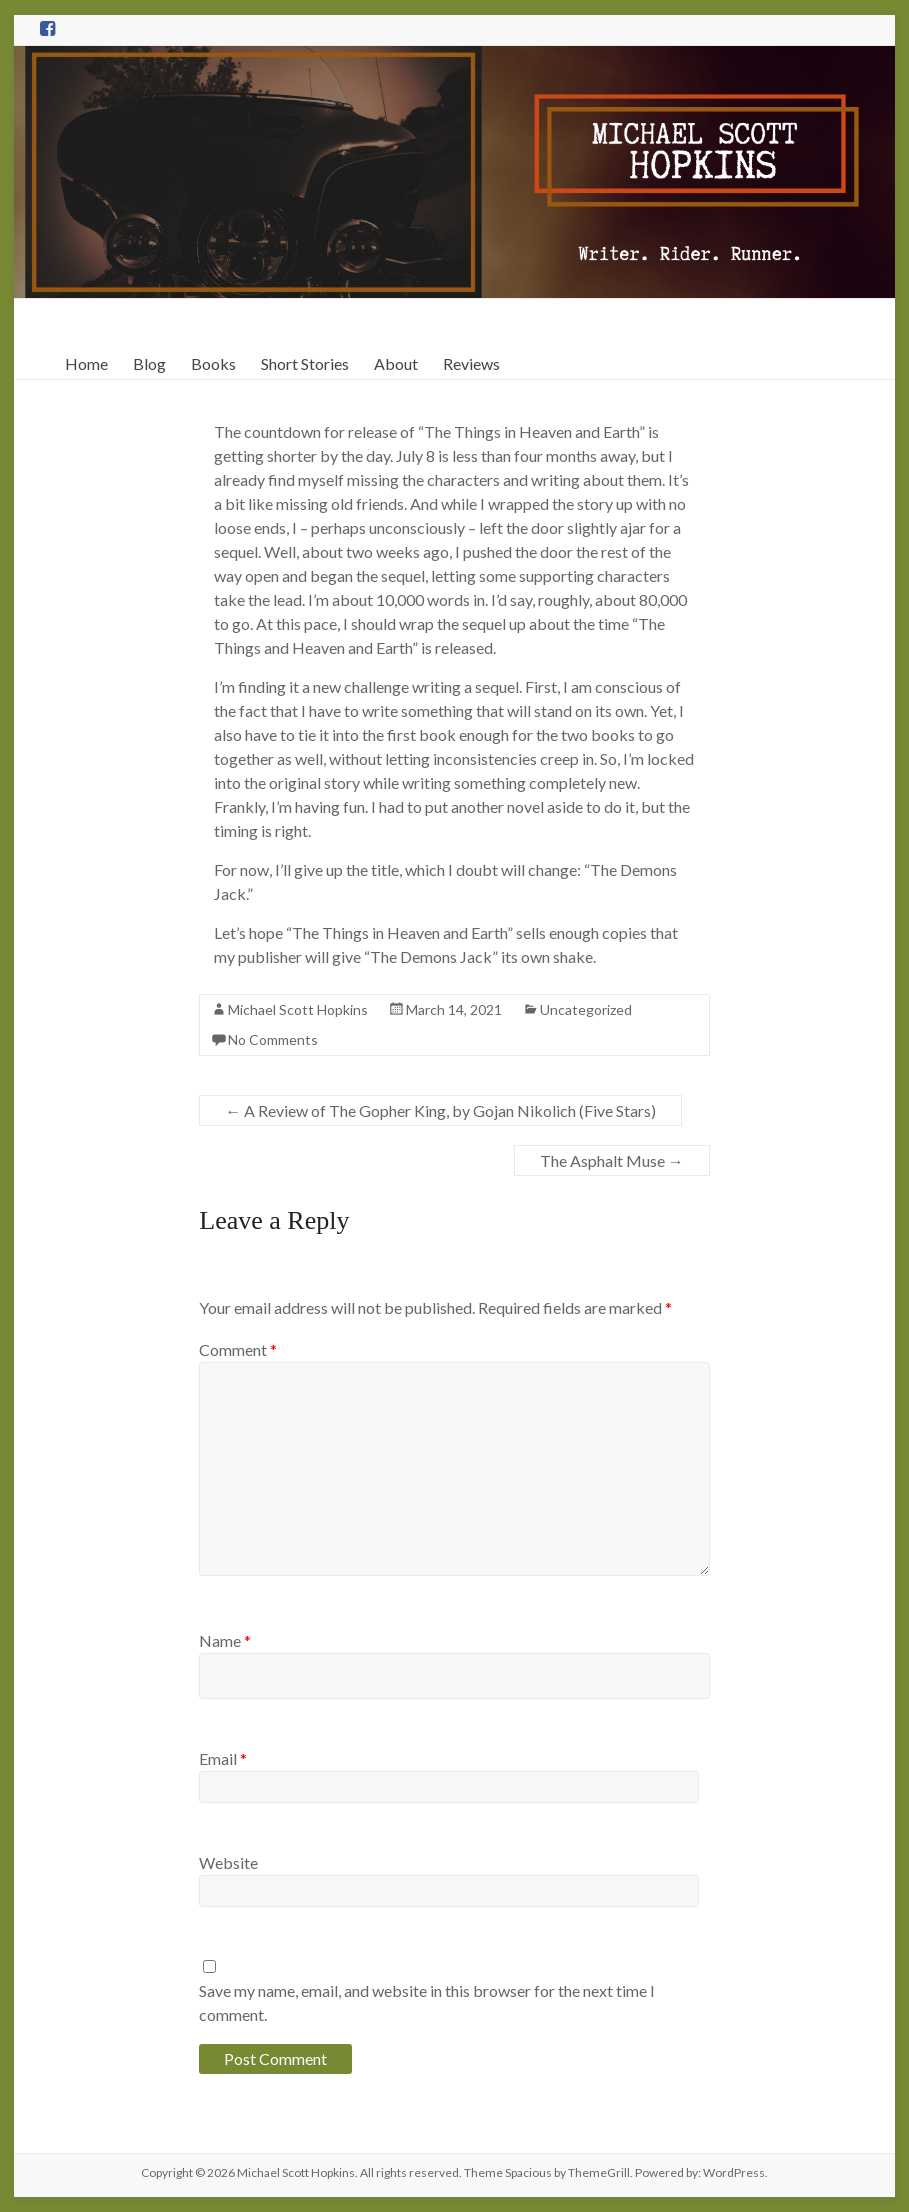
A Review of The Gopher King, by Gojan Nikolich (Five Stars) (440, 1110)
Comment (238, 1349)
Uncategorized (586, 1009)
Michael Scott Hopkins (298, 1009)
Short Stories (305, 363)
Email (223, 1758)
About (396, 363)
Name (225, 1640)
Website (228, 1862)
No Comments (273, 1039)
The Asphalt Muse (612, 1160)
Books (213, 363)
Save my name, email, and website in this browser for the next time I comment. (427, 2002)
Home (86, 363)
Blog (149, 363)
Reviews (471, 363)
